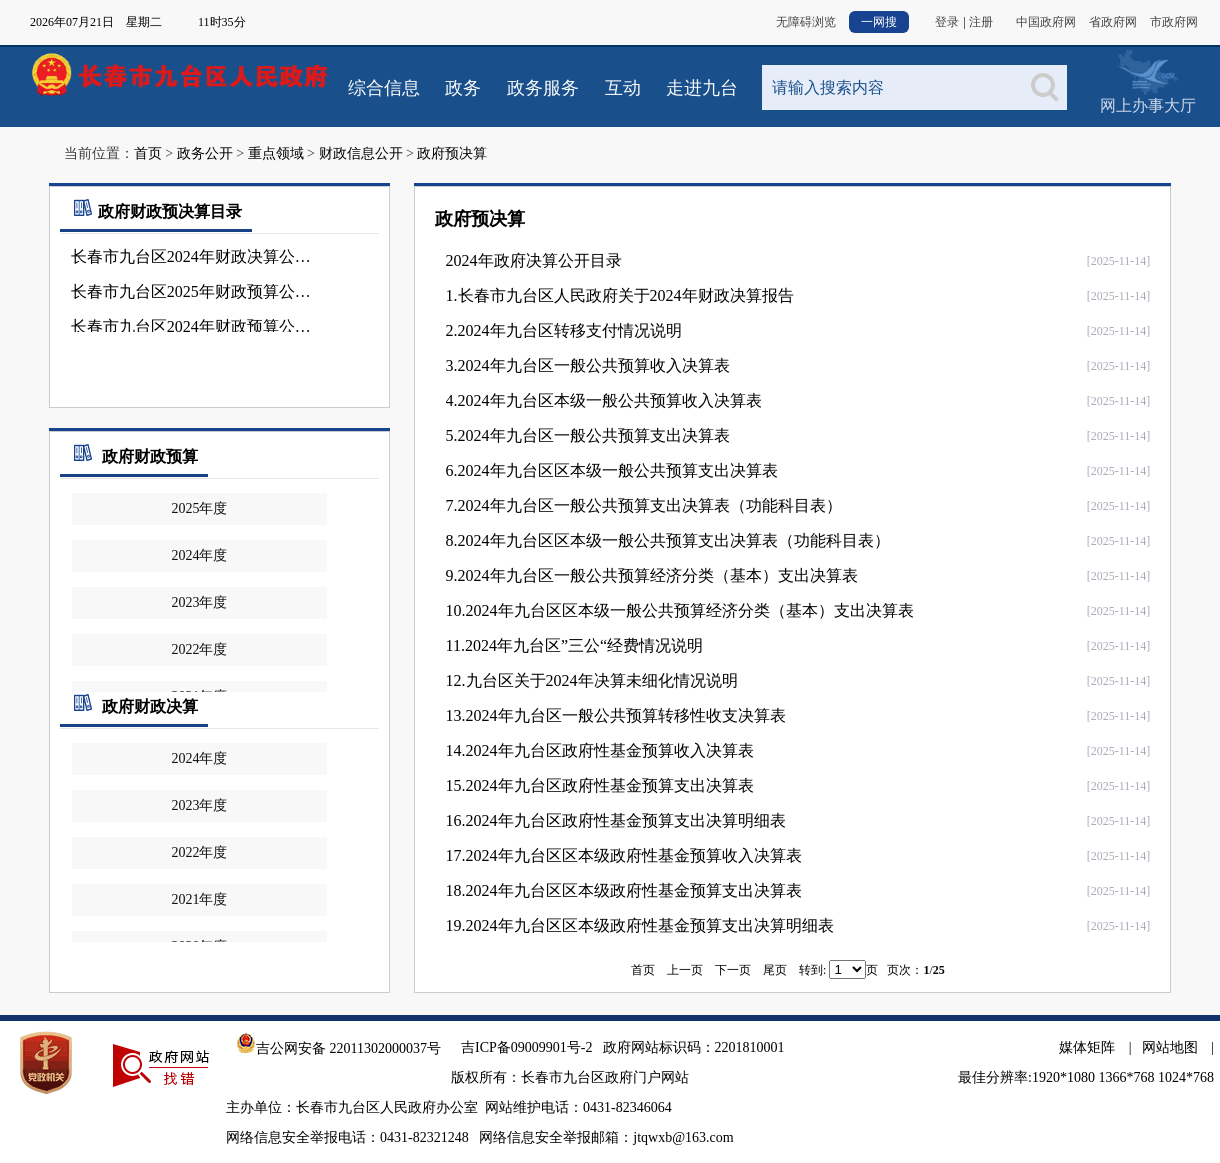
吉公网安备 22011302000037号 (338, 1048)
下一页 (733, 970)
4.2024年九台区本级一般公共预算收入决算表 (604, 400)
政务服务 (543, 88)
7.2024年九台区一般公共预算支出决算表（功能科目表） (644, 505)
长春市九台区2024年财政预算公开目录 (198, 326)
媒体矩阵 (1087, 1047)
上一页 (685, 970)
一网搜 (879, 22)
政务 (463, 88)
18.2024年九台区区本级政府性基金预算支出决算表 (624, 890)
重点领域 (276, 153)
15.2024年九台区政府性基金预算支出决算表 (600, 785)
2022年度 (199, 649)
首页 (148, 153)
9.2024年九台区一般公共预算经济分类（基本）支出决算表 (652, 575)
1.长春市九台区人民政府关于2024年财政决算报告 (620, 295)
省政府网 (1113, 22)
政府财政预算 (150, 456)
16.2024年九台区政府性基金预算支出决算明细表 (616, 820)
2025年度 (199, 508)
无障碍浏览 (806, 22)
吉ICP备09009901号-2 (526, 1047)
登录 (947, 22)
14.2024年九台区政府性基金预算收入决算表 (600, 750)
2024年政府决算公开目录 (534, 260)
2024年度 (199, 555)
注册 (981, 22)
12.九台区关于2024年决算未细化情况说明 (592, 680)
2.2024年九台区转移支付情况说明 (564, 330)
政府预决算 (452, 153)
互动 (623, 88)
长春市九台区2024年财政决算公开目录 (198, 256)
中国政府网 (1046, 22)
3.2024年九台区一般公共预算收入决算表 (588, 365)
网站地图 (1170, 1047)
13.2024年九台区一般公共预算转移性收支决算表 (616, 715)
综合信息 (384, 88)
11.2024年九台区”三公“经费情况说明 (575, 645)
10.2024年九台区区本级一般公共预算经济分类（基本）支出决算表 (680, 610)
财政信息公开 (361, 153)
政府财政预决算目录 (156, 211)
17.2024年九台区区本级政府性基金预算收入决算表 (624, 855)
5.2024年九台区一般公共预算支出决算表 (588, 435)
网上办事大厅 (1148, 105)
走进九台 (702, 88)
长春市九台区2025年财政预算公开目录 (198, 291)
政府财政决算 (150, 706)
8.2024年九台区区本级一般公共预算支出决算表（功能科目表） (668, 540)
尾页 (775, 970)
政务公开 (205, 153)
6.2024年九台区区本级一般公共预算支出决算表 (612, 470)
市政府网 (1174, 22)
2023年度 (199, 602)
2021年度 (199, 899)
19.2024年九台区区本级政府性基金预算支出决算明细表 (640, 925)
